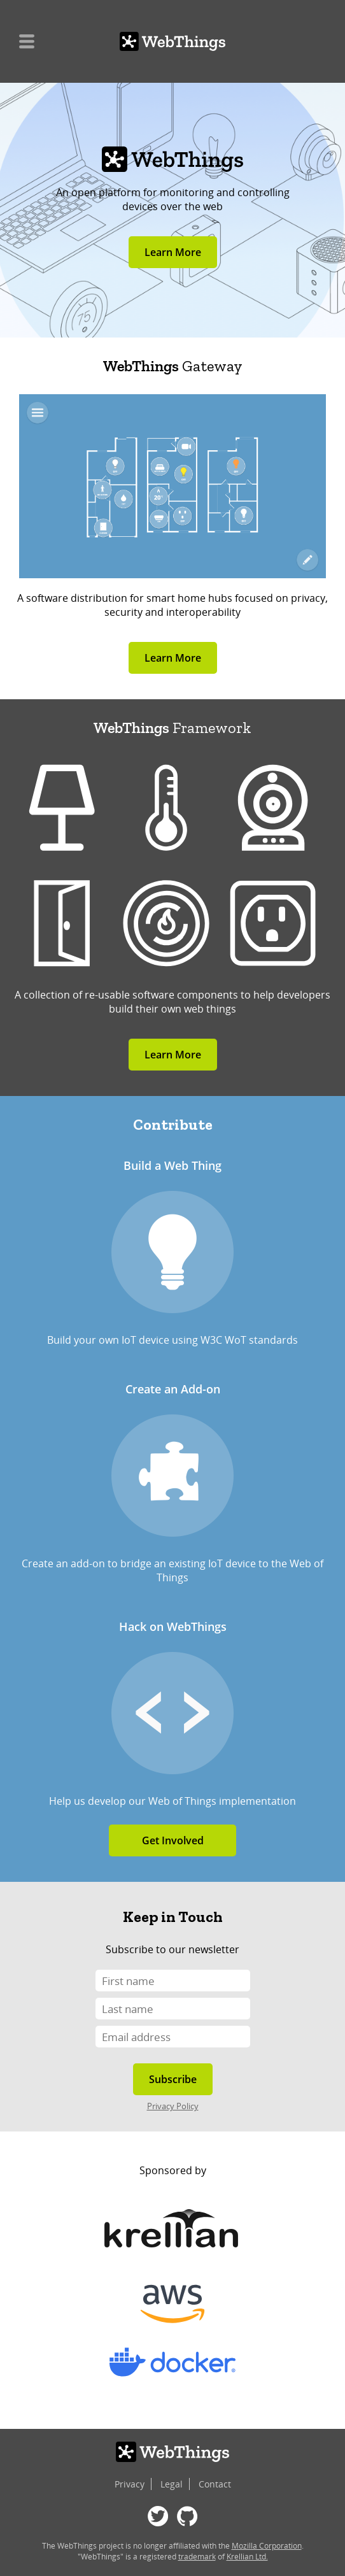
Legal (171, 2484)
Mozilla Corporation (267, 2545)
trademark (197, 2556)
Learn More (172, 252)
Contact (215, 2484)
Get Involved (173, 1840)
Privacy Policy (173, 2106)
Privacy (129, 2484)
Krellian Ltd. (247, 2556)
